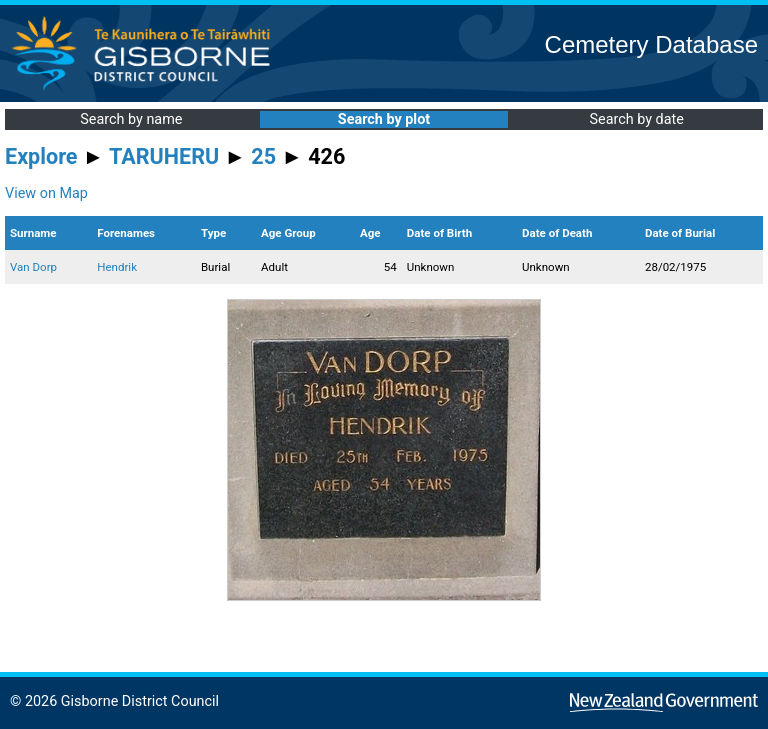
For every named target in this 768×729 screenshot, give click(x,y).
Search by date (636, 119)
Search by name (131, 119)
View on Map (46, 193)
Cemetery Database (651, 44)
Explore (41, 156)
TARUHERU (164, 156)
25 (263, 156)
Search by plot (384, 119)
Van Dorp (33, 267)
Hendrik (117, 267)
